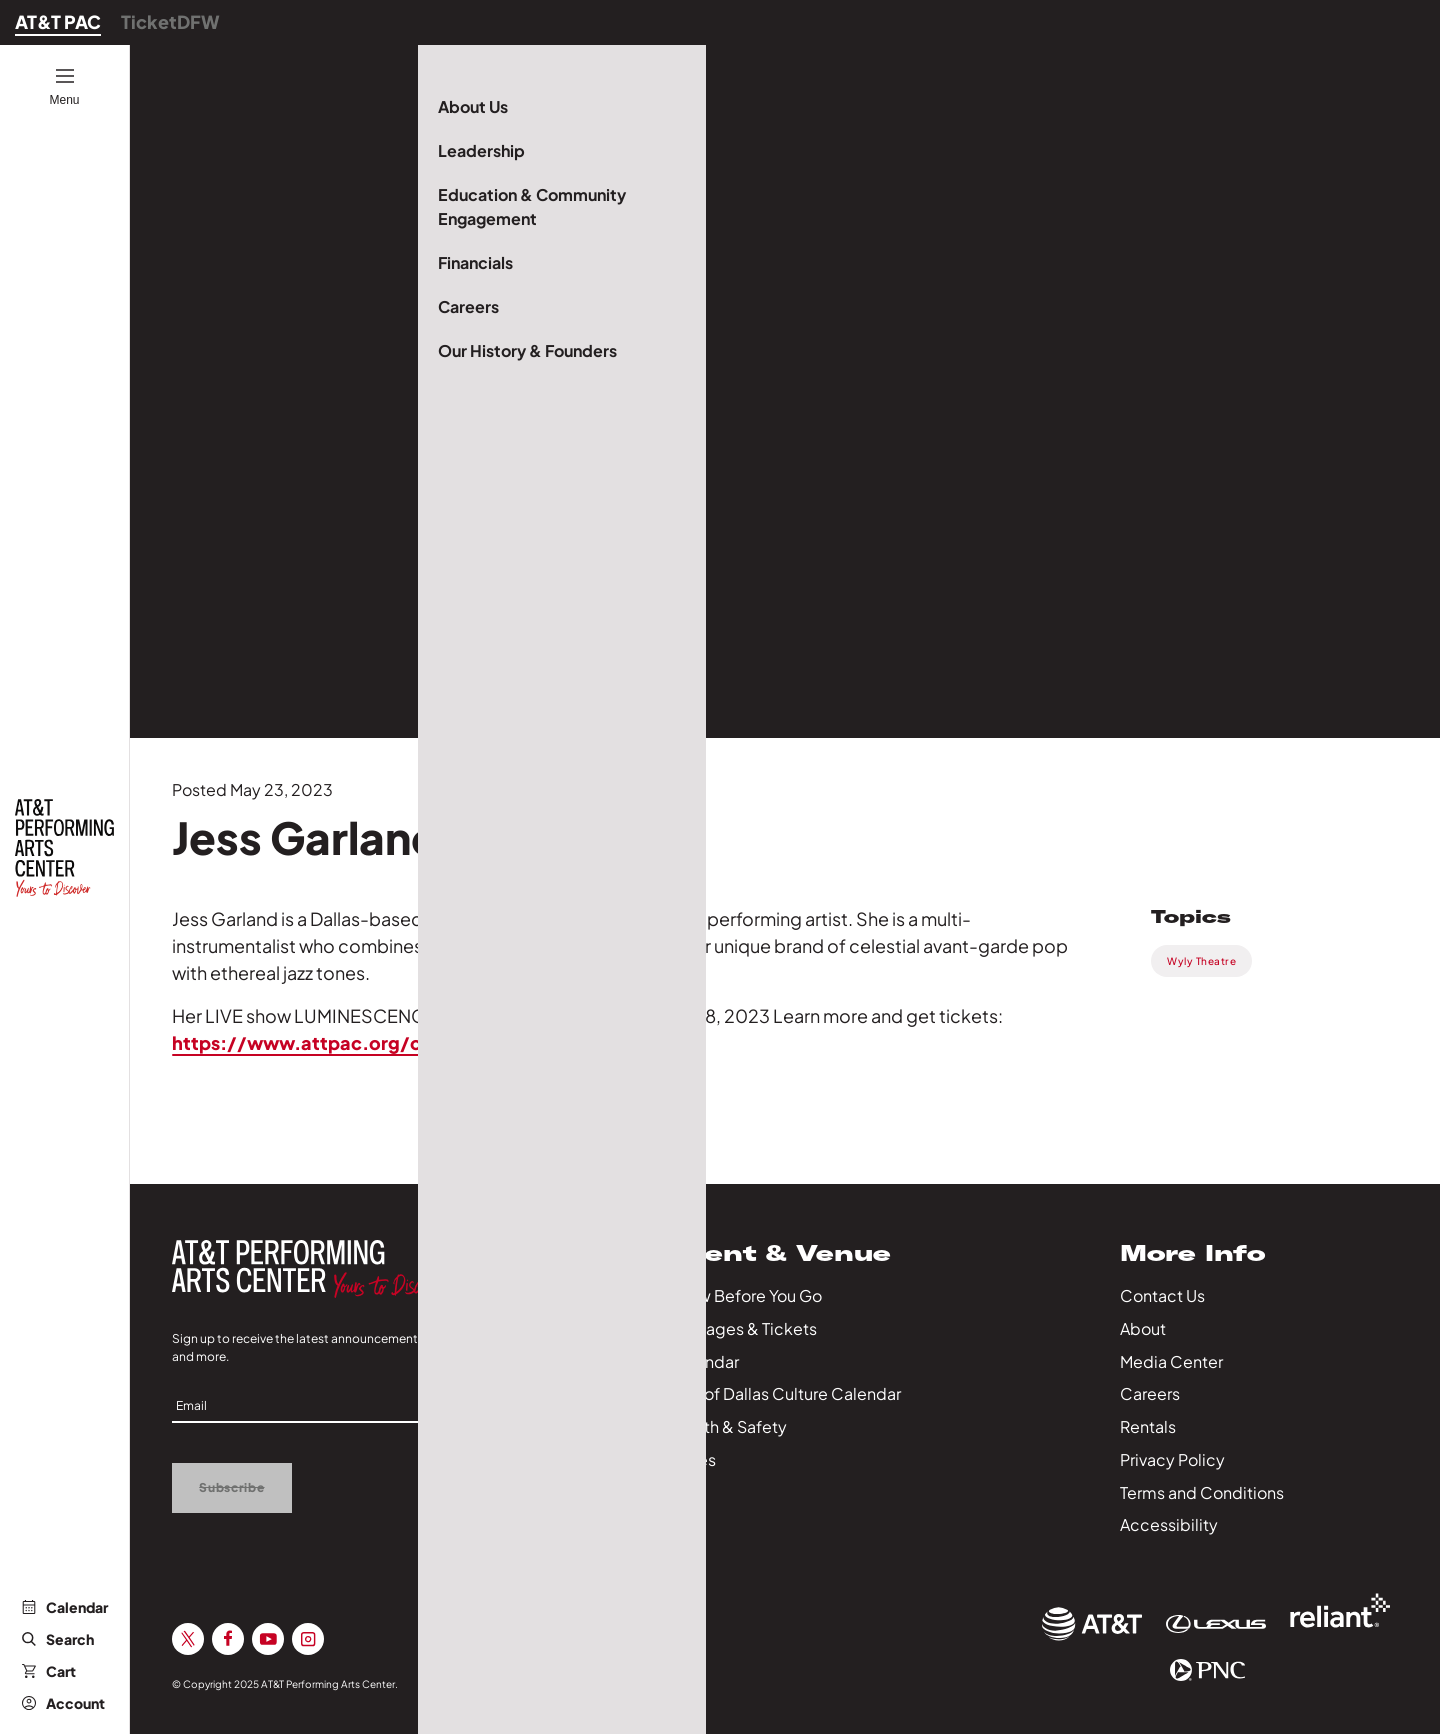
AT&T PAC (58, 21)
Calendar (65, 1607)
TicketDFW (170, 21)
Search (58, 1639)
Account (63, 1703)
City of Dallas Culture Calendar (785, 1393)
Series (692, 1459)
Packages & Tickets (743, 1328)
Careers (1150, 1393)
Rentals (1148, 1426)
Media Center (1171, 1361)
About (1143, 1328)
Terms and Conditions (1202, 1492)
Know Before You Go (745, 1295)
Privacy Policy (1172, 1459)
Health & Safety (728, 1426)
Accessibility (1169, 1524)
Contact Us (1162, 1295)
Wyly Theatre (1201, 961)
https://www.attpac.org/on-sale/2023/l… (369, 1042)
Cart (49, 1671)
